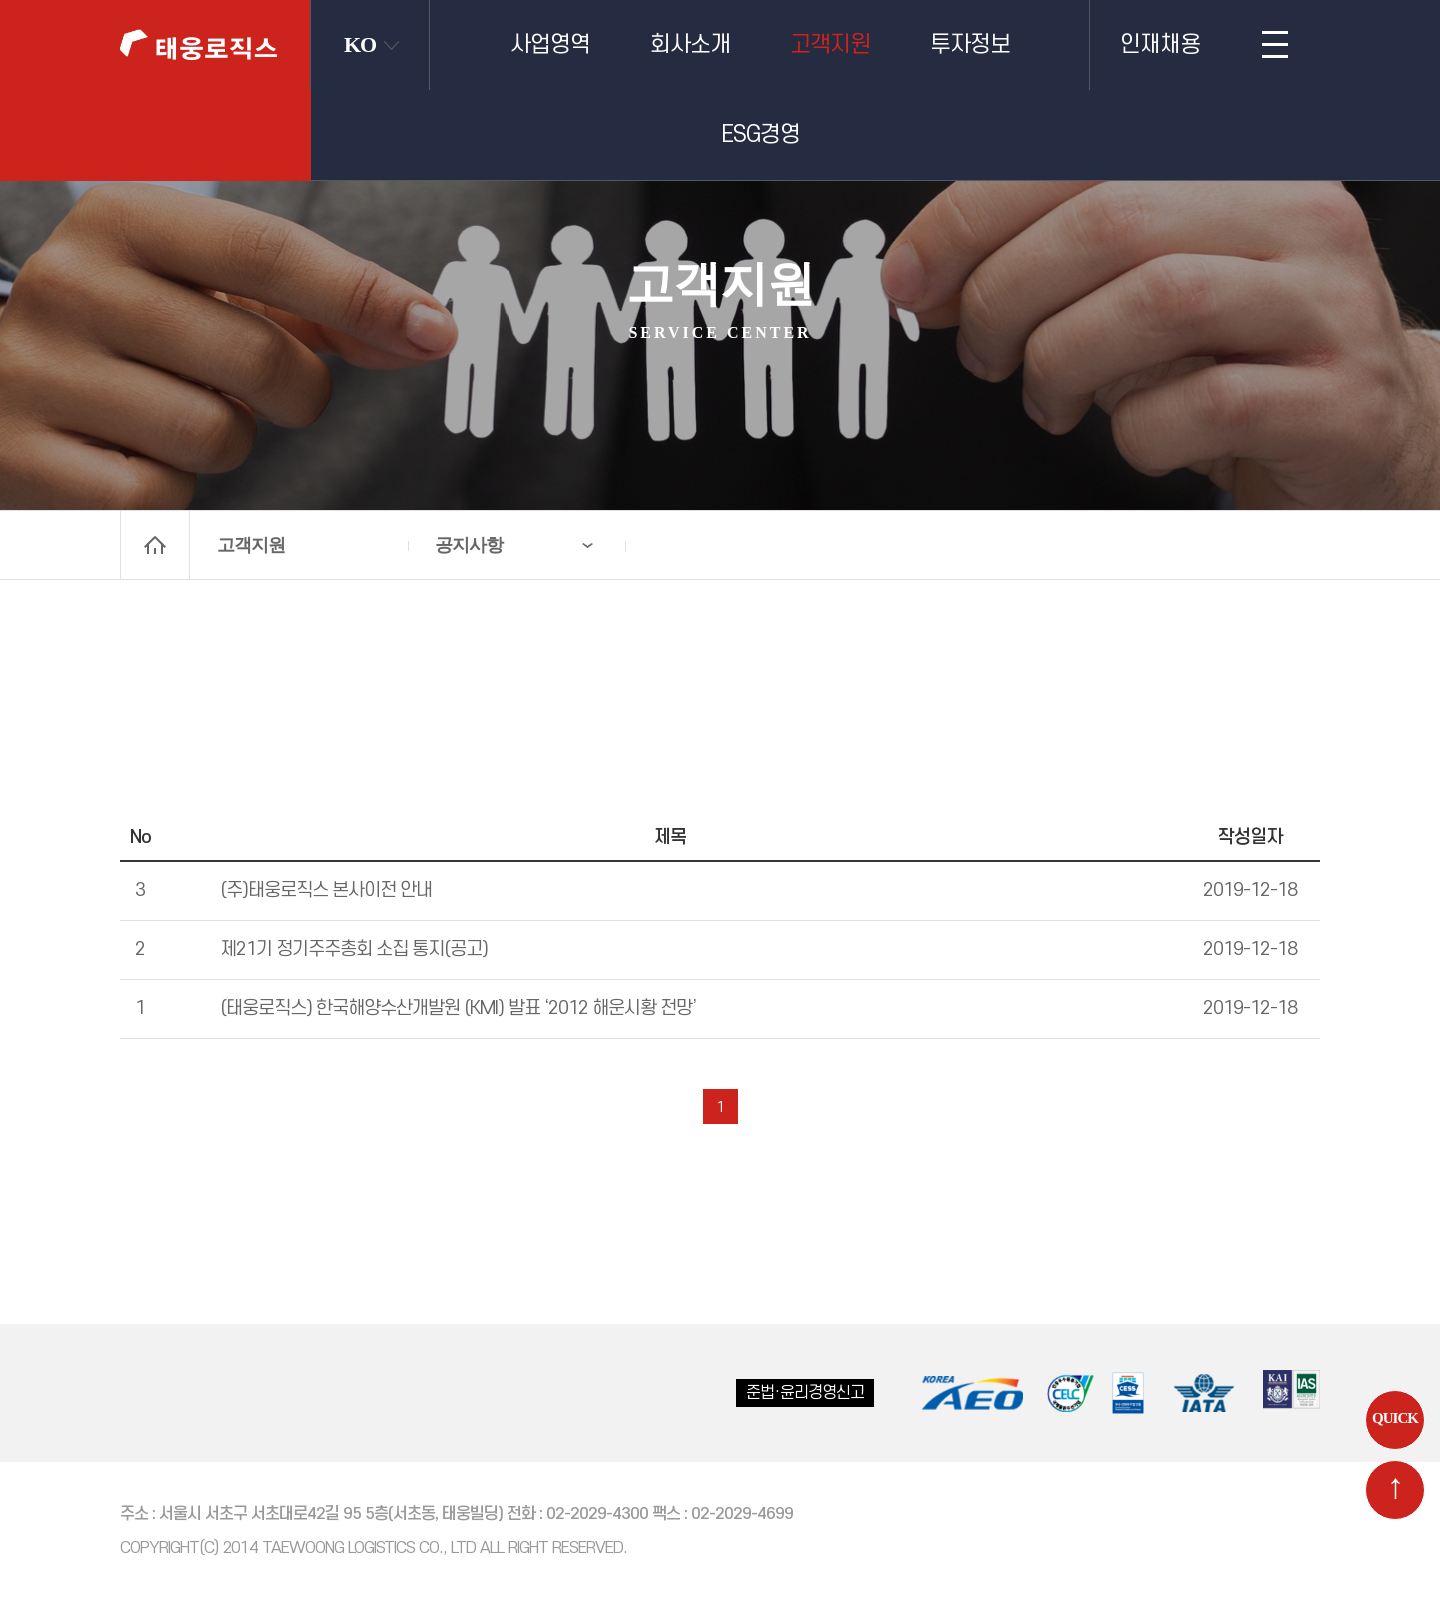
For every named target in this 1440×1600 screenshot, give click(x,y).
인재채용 (1160, 45)
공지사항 (469, 545)
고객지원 (830, 45)
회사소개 (690, 45)
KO (360, 44)
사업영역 (550, 45)
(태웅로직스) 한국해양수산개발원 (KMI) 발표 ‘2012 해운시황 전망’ (458, 1008)
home (155, 545)
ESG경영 (760, 135)
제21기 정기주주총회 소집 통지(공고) (354, 949)
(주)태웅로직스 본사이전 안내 (326, 890)
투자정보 (970, 45)
